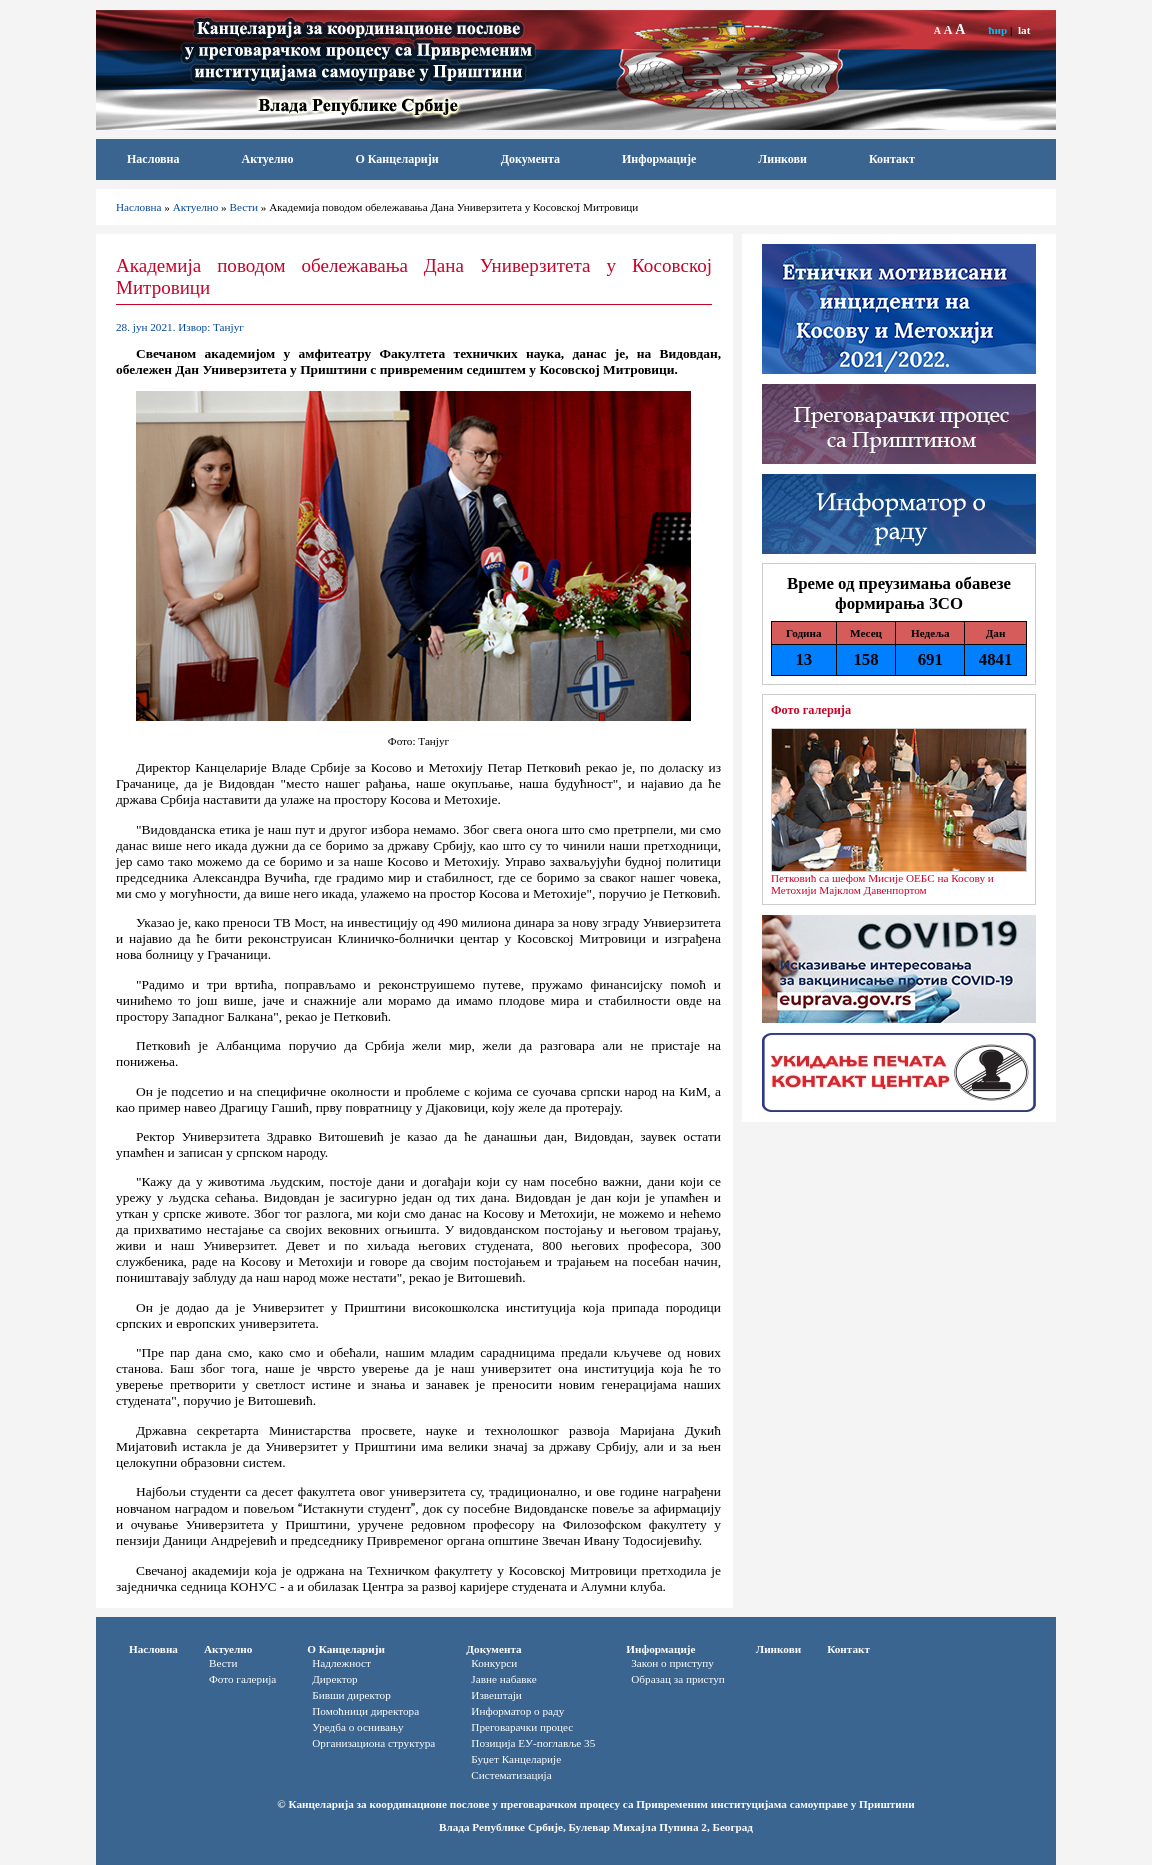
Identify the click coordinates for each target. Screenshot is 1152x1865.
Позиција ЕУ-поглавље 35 (533, 1743)
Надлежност (341, 1663)
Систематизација (511, 1775)
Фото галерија (811, 710)
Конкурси (494, 1663)
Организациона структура (373, 1743)
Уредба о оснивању (357, 1727)
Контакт (892, 159)
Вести (244, 207)
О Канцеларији (396, 159)
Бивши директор (351, 1695)
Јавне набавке (503, 1679)
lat (1024, 30)
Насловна (153, 159)
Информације (659, 159)
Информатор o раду (517, 1711)
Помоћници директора (365, 1711)
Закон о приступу (672, 1663)
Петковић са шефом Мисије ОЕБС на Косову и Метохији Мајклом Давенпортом (882, 884)
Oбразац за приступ (678, 1679)
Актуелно (268, 159)
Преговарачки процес (522, 1727)
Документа (530, 159)
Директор (334, 1679)
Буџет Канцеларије (516, 1759)
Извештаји (496, 1695)
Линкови (782, 159)
